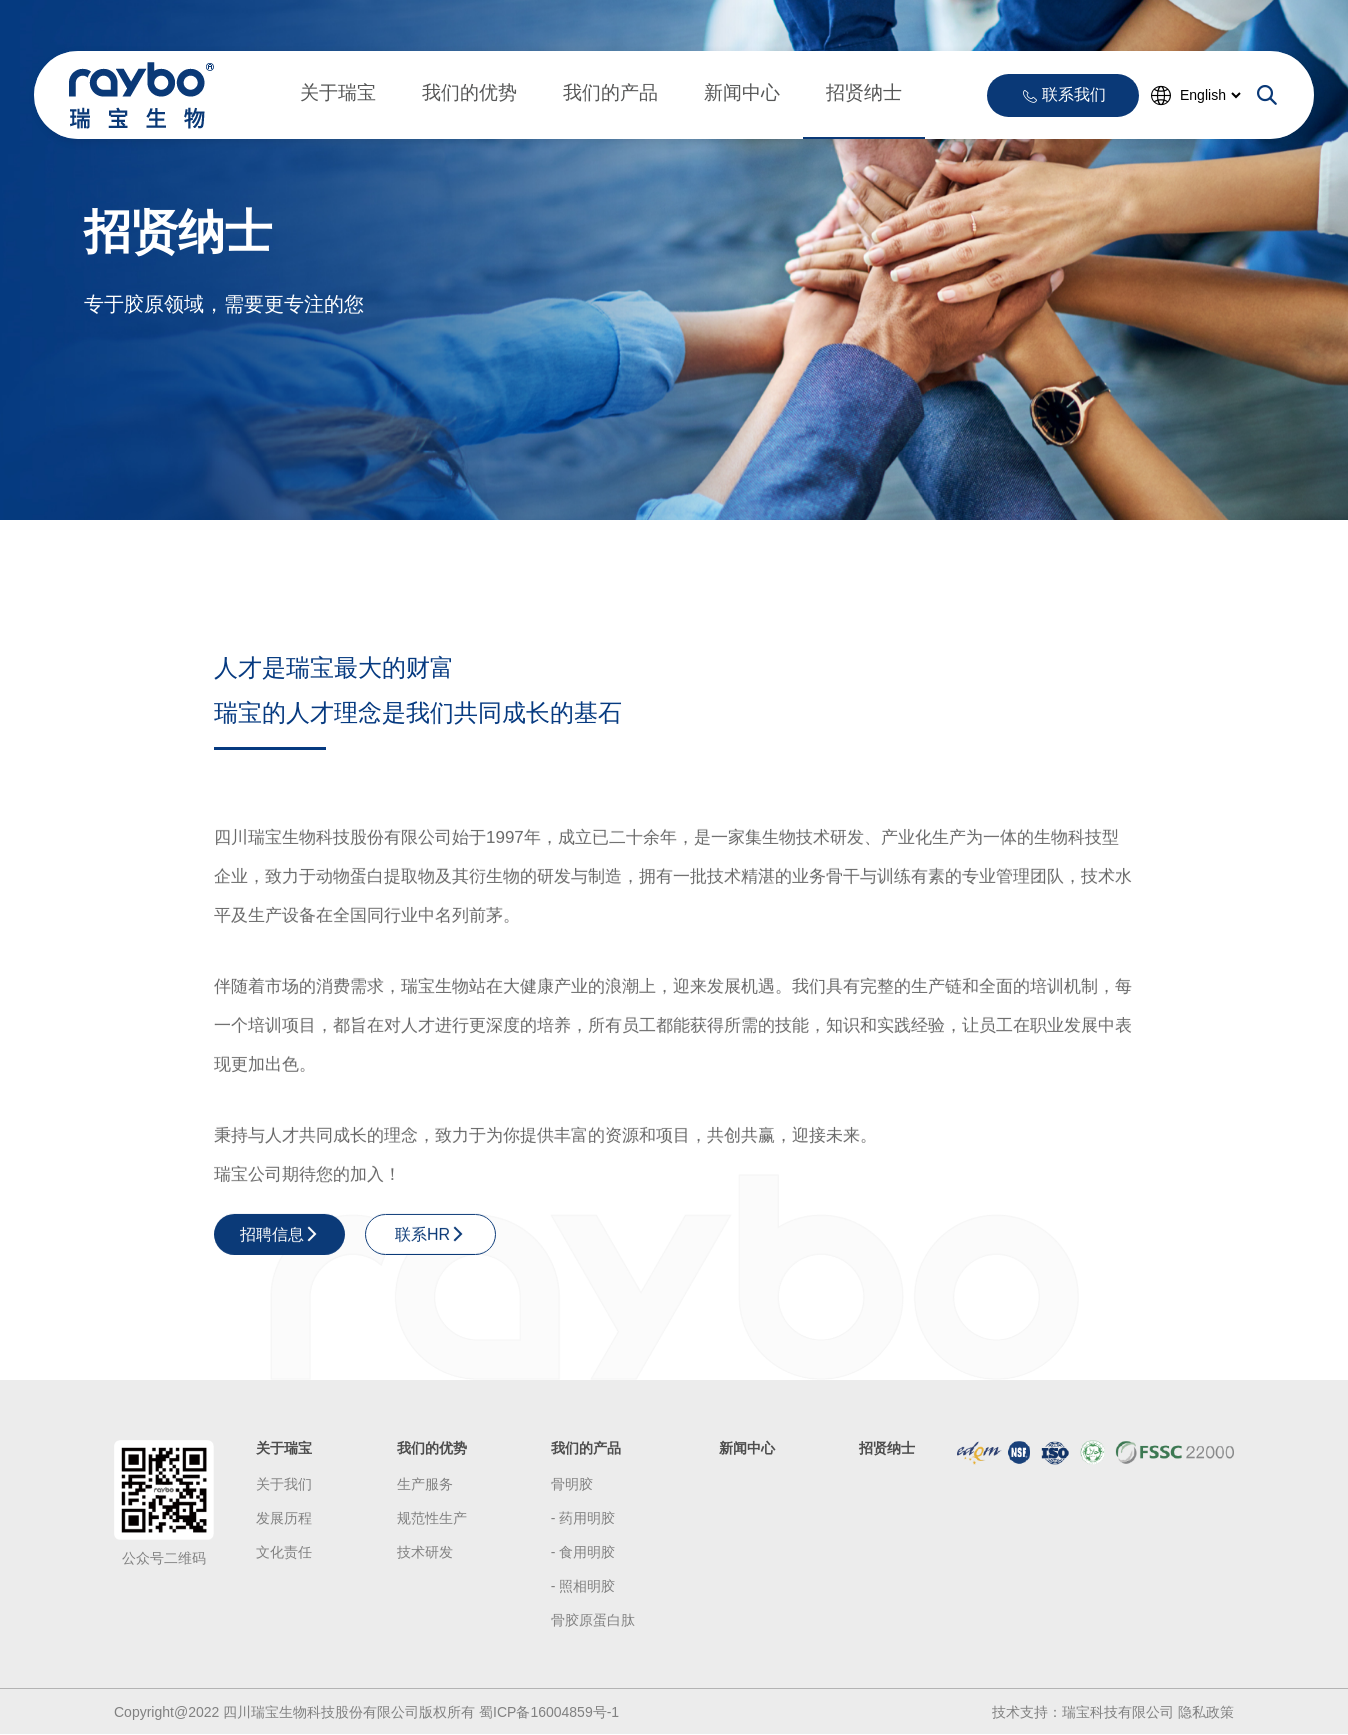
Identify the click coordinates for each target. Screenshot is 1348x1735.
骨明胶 (572, 1484)
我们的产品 (610, 92)
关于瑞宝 (338, 92)
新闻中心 (742, 92)
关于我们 (284, 1484)
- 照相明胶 (583, 1586)
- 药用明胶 (583, 1518)
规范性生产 (432, 1518)
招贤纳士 (864, 92)
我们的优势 (469, 92)
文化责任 (284, 1552)
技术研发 (425, 1552)
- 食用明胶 (583, 1552)
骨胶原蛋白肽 (593, 1620)
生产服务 (425, 1484)
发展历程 (284, 1518)
